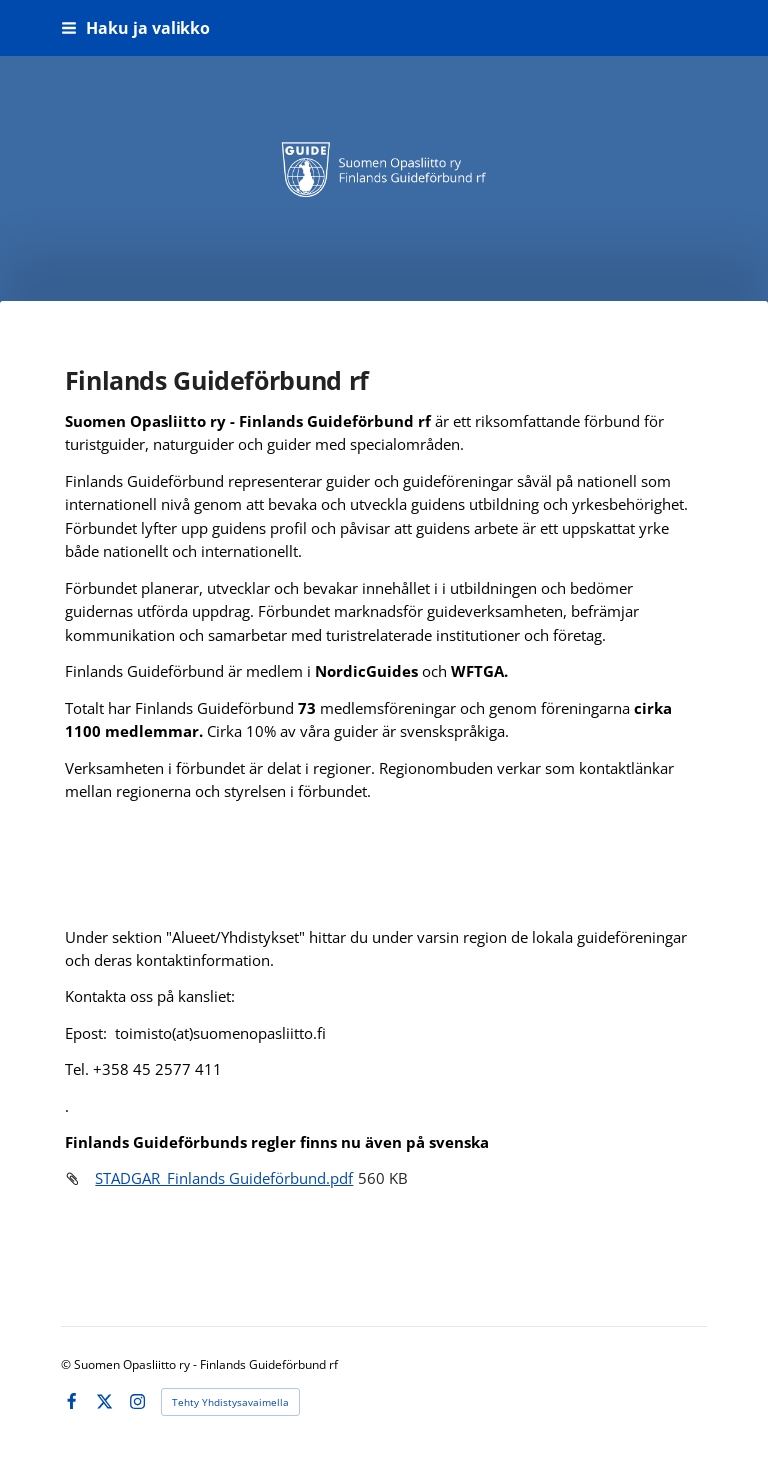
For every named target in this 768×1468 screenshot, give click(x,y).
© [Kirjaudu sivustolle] (67, 1364)
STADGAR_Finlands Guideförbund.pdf (224, 1178)
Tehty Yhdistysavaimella (230, 1402)
